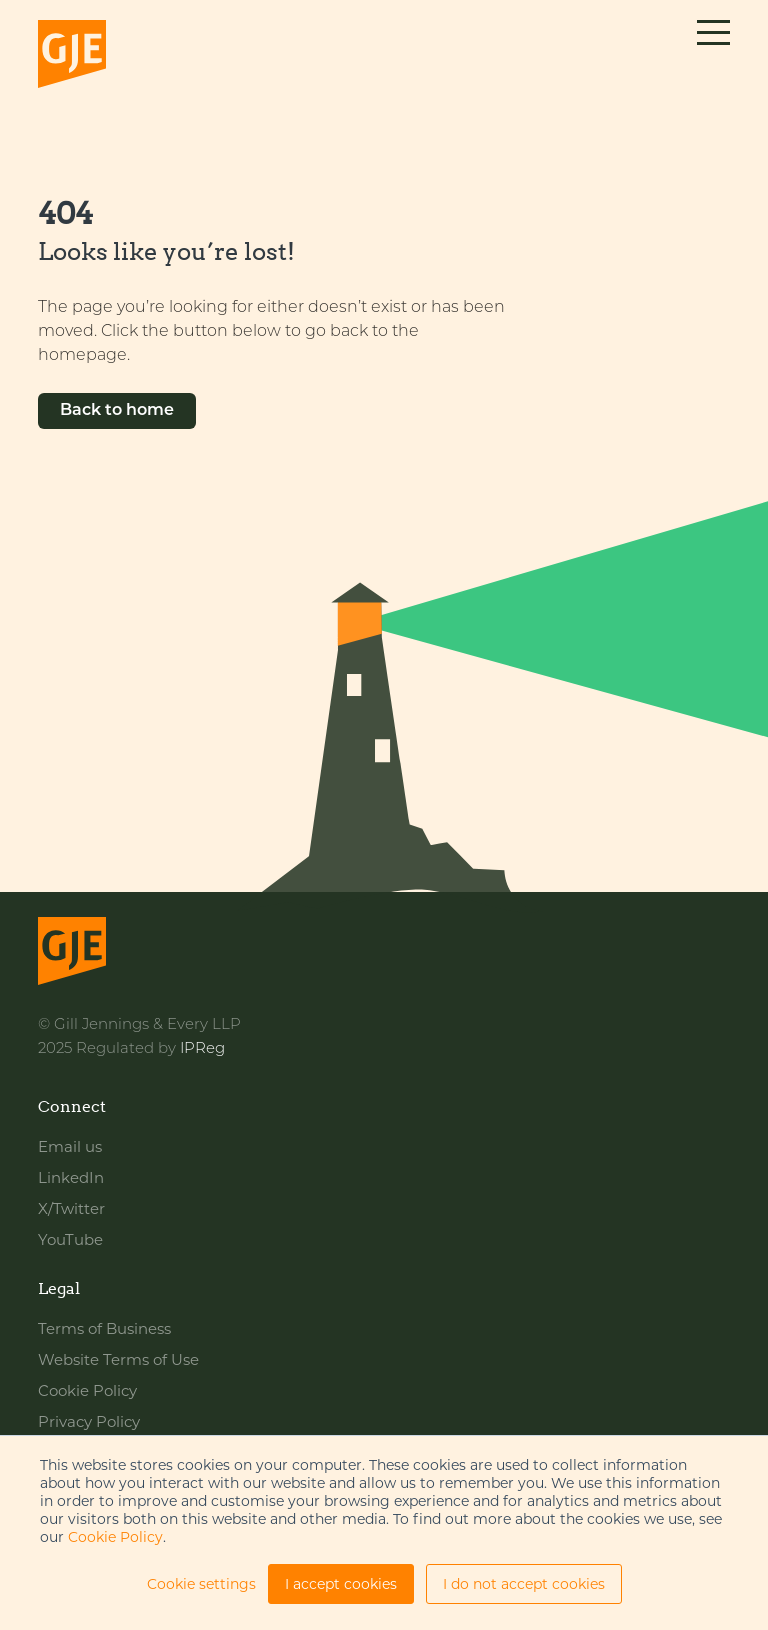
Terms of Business (104, 1328)
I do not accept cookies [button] (524, 1584)
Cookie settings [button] (201, 1584)
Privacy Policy (89, 1421)
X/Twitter (71, 1208)
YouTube (70, 1239)
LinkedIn (71, 1177)
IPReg (202, 1049)
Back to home (117, 411)
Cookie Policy (115, 1537)
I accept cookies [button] (341, 1584)
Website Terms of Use (118, 1359)
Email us (70, 1146)
